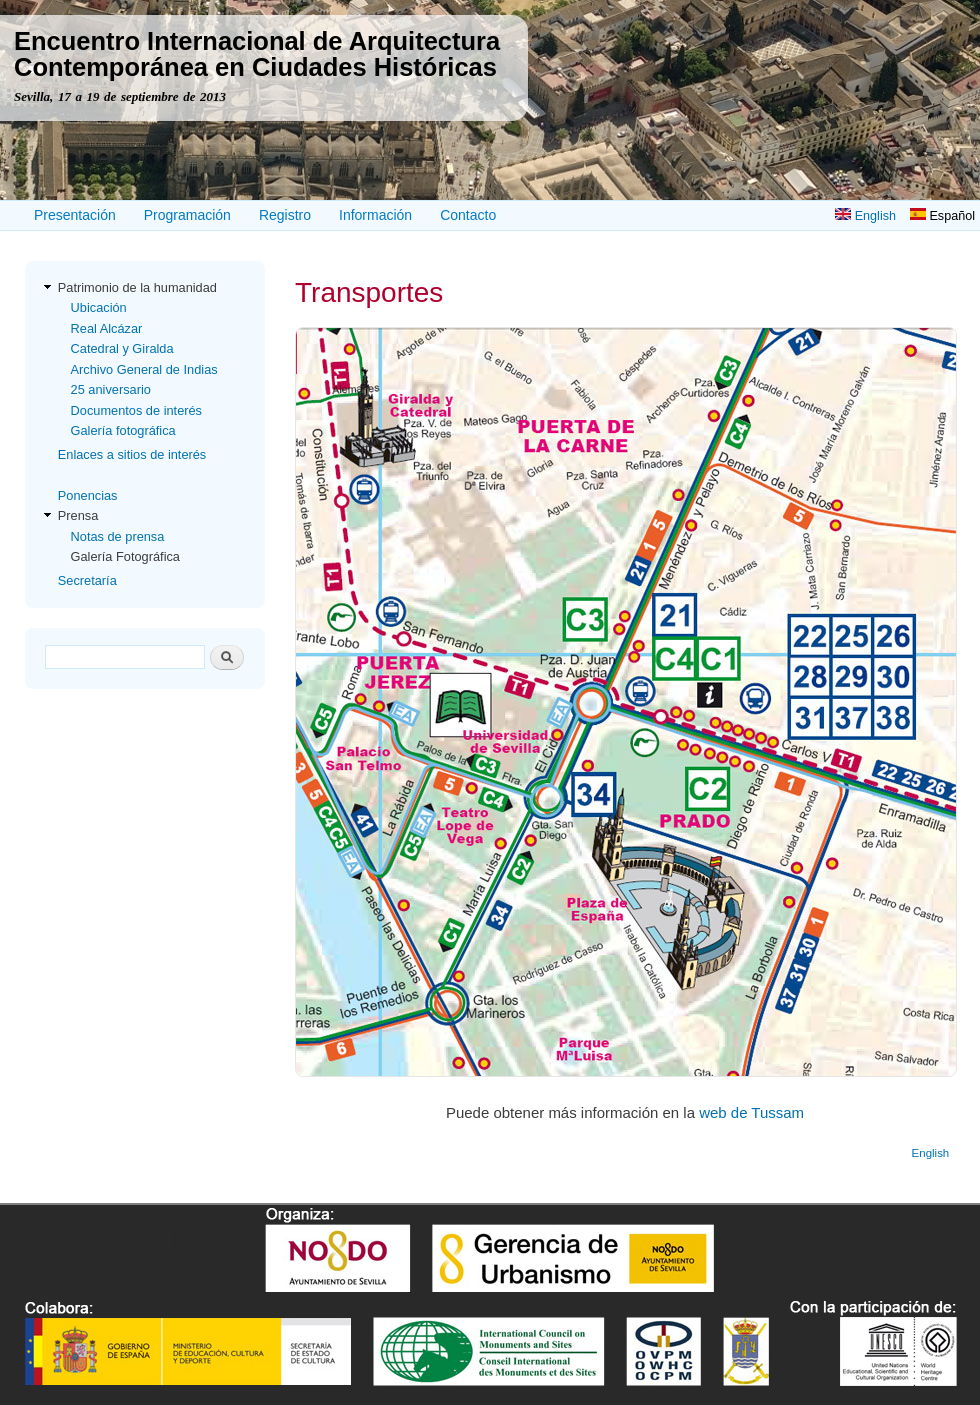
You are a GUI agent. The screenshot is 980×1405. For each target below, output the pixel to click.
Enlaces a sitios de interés (132, 454)
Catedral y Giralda (122, 348)
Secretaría (87, 580)
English (865, 216)
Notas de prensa (118, 536)
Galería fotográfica (123, 430)
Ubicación (99, 307)
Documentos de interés (136, 410)
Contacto (468, 215)
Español (942, 216)
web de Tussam (751, 1112)
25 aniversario (111, 389)
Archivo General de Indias (144, 369)
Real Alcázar (107, 328)
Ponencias (88, 495)
